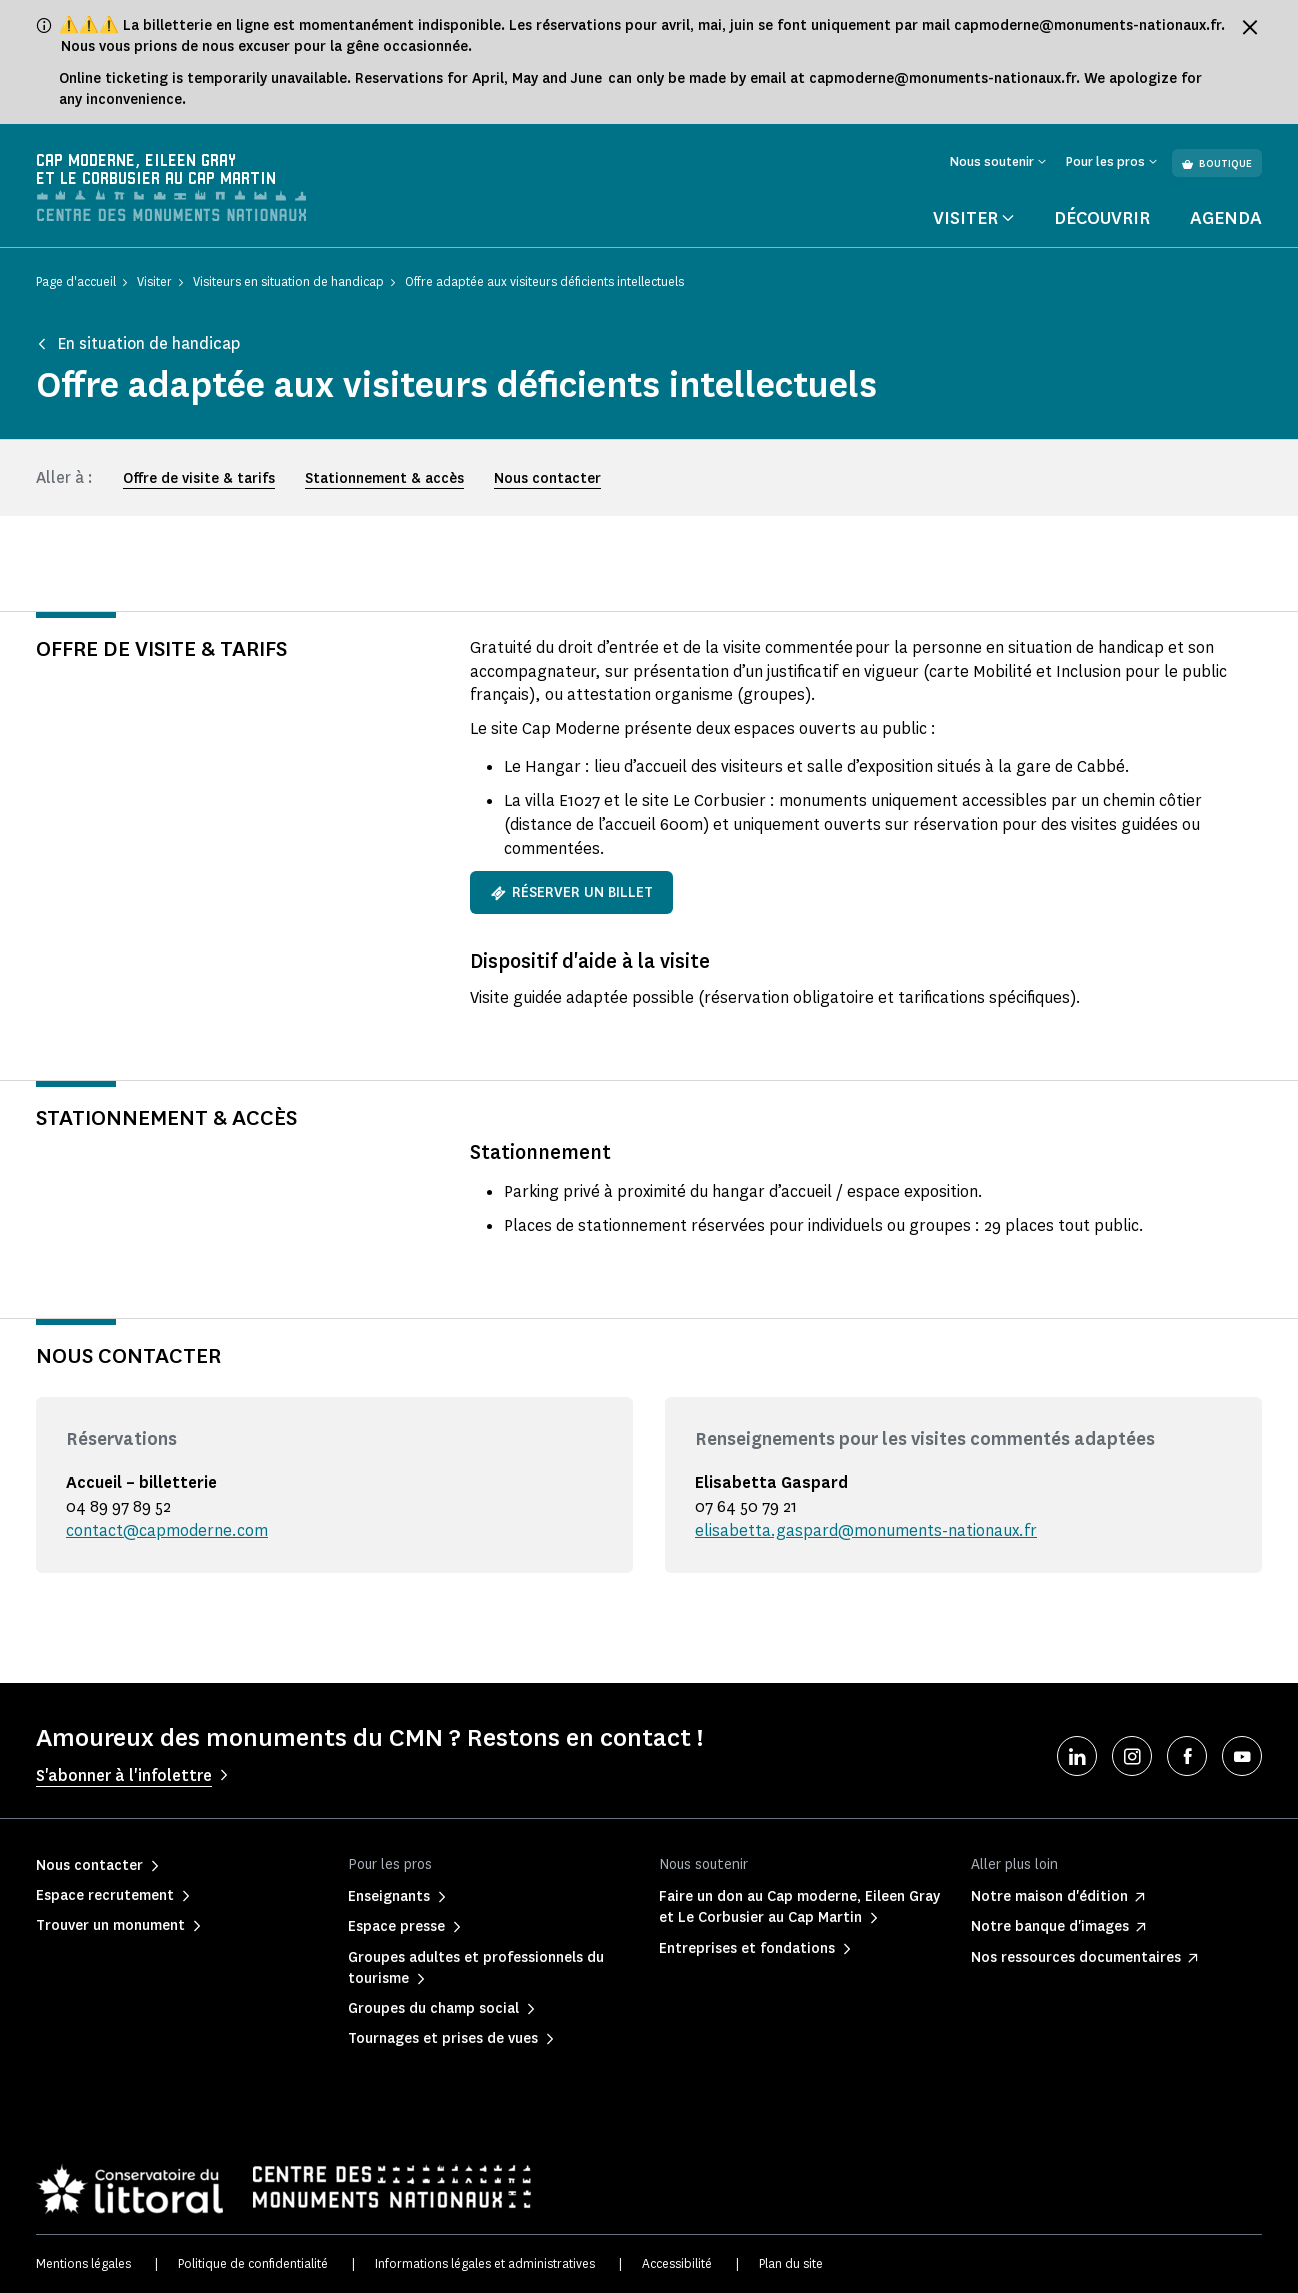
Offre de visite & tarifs (199, 478)
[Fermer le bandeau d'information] (1250, 27)
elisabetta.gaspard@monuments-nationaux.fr (866, 1530)
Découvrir (1102, 218)
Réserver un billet (571, 892)
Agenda (1226, 218)
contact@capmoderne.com (167, 1530)
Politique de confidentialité (253, 2263)
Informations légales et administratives (485, 2263)
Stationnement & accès (384, 478)
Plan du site (791, 2263)
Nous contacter (547, 478)
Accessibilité (677, 2263)
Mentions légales (83, 2263)
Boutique (1217, 163)
